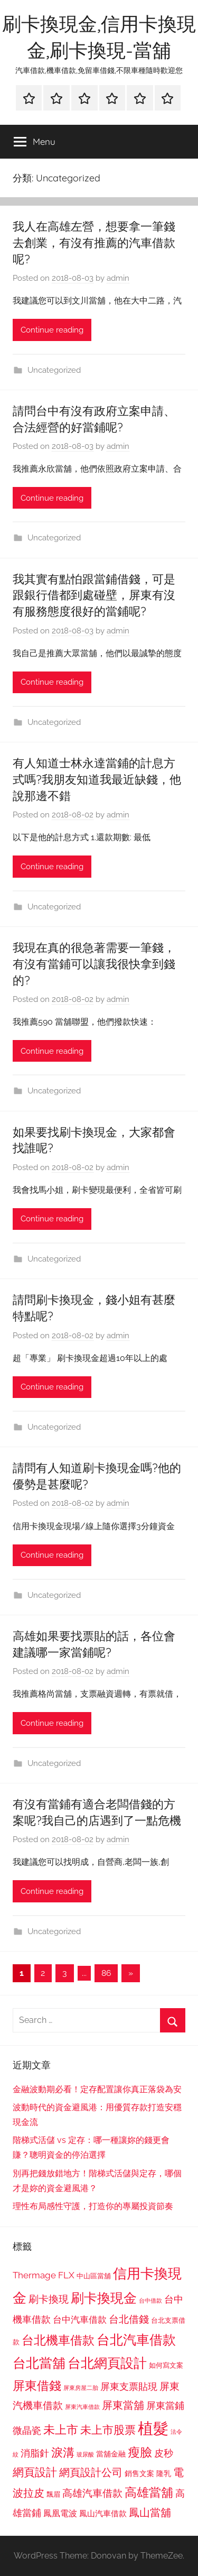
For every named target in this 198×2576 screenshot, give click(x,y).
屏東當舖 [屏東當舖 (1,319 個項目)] (123, 2405)
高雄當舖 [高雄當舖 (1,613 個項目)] (149, 2492)
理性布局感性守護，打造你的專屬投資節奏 (93, 2206)
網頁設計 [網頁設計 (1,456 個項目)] (35, 2472)
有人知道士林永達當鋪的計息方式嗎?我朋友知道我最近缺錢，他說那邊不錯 (97, 779)
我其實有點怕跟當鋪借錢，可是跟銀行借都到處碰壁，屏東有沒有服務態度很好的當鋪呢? (94, 595)
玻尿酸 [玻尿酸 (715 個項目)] (85, 2454)
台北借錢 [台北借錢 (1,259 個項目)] (129, 2319)
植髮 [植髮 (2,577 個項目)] (153, 2428)
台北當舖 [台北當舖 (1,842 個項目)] (39, 2363)
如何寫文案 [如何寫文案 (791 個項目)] (166, 2365)
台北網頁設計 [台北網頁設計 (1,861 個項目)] (107, 2363)
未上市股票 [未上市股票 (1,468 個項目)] (108, 2429)
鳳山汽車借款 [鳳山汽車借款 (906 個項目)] (103, 2513)
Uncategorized (54, 370)
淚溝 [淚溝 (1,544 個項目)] (62, 2452)
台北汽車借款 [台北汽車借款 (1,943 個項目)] (136, 2340)
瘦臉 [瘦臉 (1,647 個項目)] (140, 2452)
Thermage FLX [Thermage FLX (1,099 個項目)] (43, 2275)
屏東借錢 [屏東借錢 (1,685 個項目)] (37, 2385)
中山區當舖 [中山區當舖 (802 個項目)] (94, 2276)
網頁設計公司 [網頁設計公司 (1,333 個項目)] (90, 2472)
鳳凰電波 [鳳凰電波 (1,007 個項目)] (60, 2513)
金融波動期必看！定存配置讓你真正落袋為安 (97, 2089)
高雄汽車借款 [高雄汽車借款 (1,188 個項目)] (92, 2493)
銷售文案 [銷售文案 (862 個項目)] (139, 2473)
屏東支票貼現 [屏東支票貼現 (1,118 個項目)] (128, 2386)
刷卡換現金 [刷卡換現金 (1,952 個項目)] (104, 2298)
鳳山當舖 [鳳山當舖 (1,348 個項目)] (150, 2512)
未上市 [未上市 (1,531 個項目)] (60, 2429)
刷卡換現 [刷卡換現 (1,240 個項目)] (49, 2299)
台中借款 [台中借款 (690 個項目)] (150, 2300)
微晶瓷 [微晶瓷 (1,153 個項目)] (27, 2430)
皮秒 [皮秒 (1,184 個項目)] (163, 2453)
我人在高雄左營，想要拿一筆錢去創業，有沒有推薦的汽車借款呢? (94, 242)
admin (118, 278)
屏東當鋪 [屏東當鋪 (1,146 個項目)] (165, 2405)
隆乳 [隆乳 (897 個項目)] (163, 2473)
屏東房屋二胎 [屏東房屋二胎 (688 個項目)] (80, 2388)
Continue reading (52, 330)
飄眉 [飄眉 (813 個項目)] (53, 2494)
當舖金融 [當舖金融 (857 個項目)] (111, 2454)
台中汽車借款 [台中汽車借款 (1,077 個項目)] (80, 2319)
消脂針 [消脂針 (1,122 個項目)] (35, 2453)
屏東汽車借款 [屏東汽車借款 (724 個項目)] (82, 2407)
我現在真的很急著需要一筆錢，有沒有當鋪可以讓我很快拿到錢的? (94, 964)
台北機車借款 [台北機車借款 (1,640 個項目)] (58, 2340)
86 (106, 1973)
